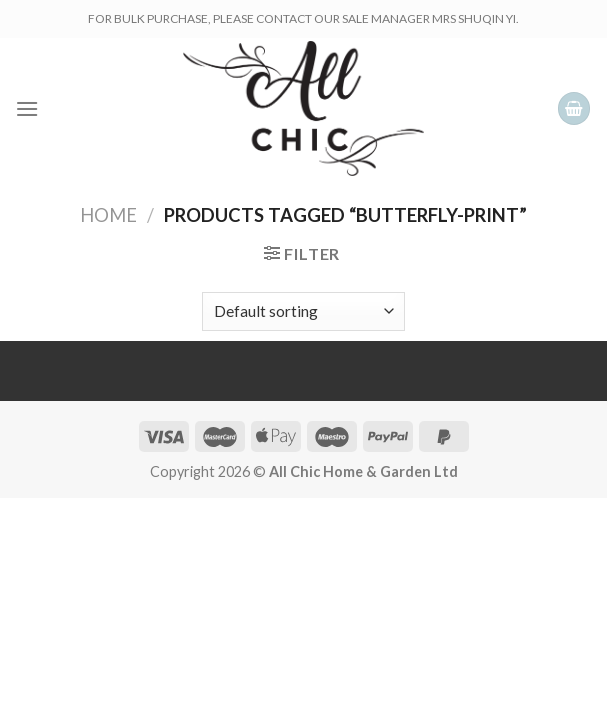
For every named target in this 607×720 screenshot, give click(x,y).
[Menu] (27, 108)
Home (108, 215)
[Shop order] (303, 311)
